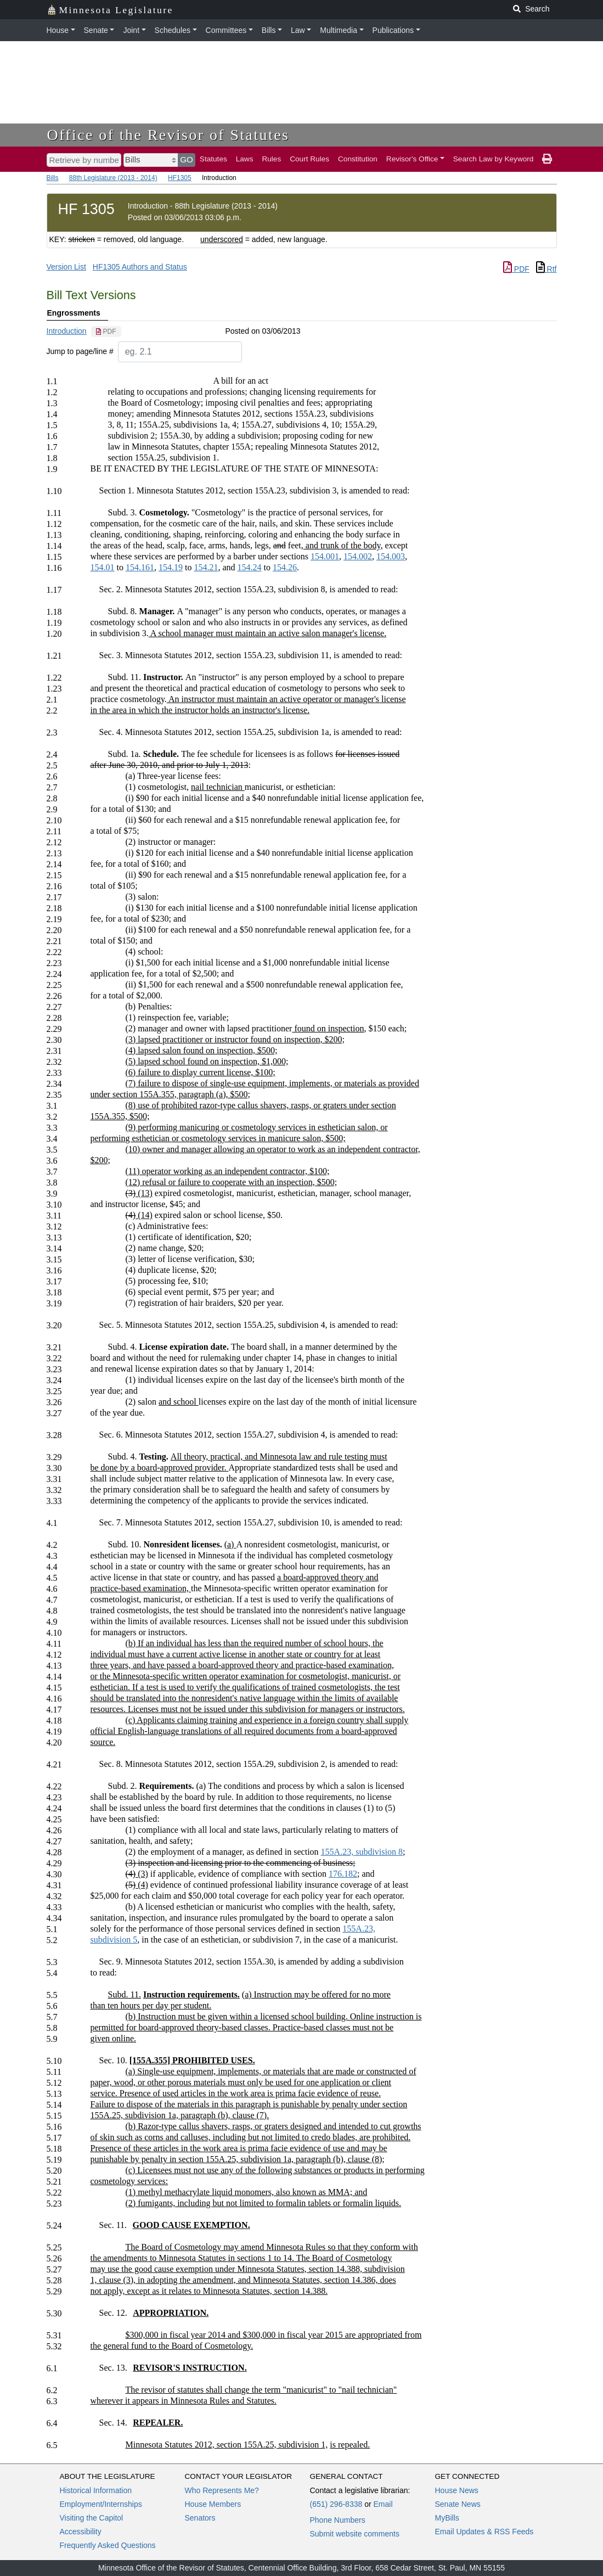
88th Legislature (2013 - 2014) (113, 178)
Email (382, 2504)
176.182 (343, 1873)
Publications (393, 30)
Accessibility (81, 2531)
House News (456, 2490)
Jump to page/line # (80, 351)
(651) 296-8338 (336, 2504)
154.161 (140, 567)
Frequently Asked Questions (108, 2545)
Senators (200, 2517)
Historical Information (96, 2490)
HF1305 (179, 178)
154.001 (325, 556)
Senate (96, 30)
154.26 (285, 567)
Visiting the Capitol (91, 2517)
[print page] (547, 159)
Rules (271, 159)
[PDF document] (106, 331)
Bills (269, 30)
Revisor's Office (412, 159)
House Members (213, 2504)
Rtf (546, 269)
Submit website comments (354, 2533)
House (58, 30)
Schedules (172, 30)
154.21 (206, 567)
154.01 (102, 567)
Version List (66, 266)
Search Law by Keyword (493, 159)
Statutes (213, 159)
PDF (516, 269)
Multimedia (338, 30)
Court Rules (309, 159)
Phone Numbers (337, 2520)
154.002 (357, 556)
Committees (226, 30)
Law (298, 30)
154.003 (390, 556)
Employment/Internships (101, 2504)
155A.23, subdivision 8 (362, 1851)
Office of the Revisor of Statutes (168, 134)
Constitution (357, 159)
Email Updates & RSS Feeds (484, 2531)
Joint (131, 30)
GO (186, 159)
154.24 (250, 567)
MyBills (447, 2517)
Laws (244, 159)
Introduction (67, 331)
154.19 (171, 567)
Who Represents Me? (222, 2490)
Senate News (458, 2504)
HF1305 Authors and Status (140, 266)
